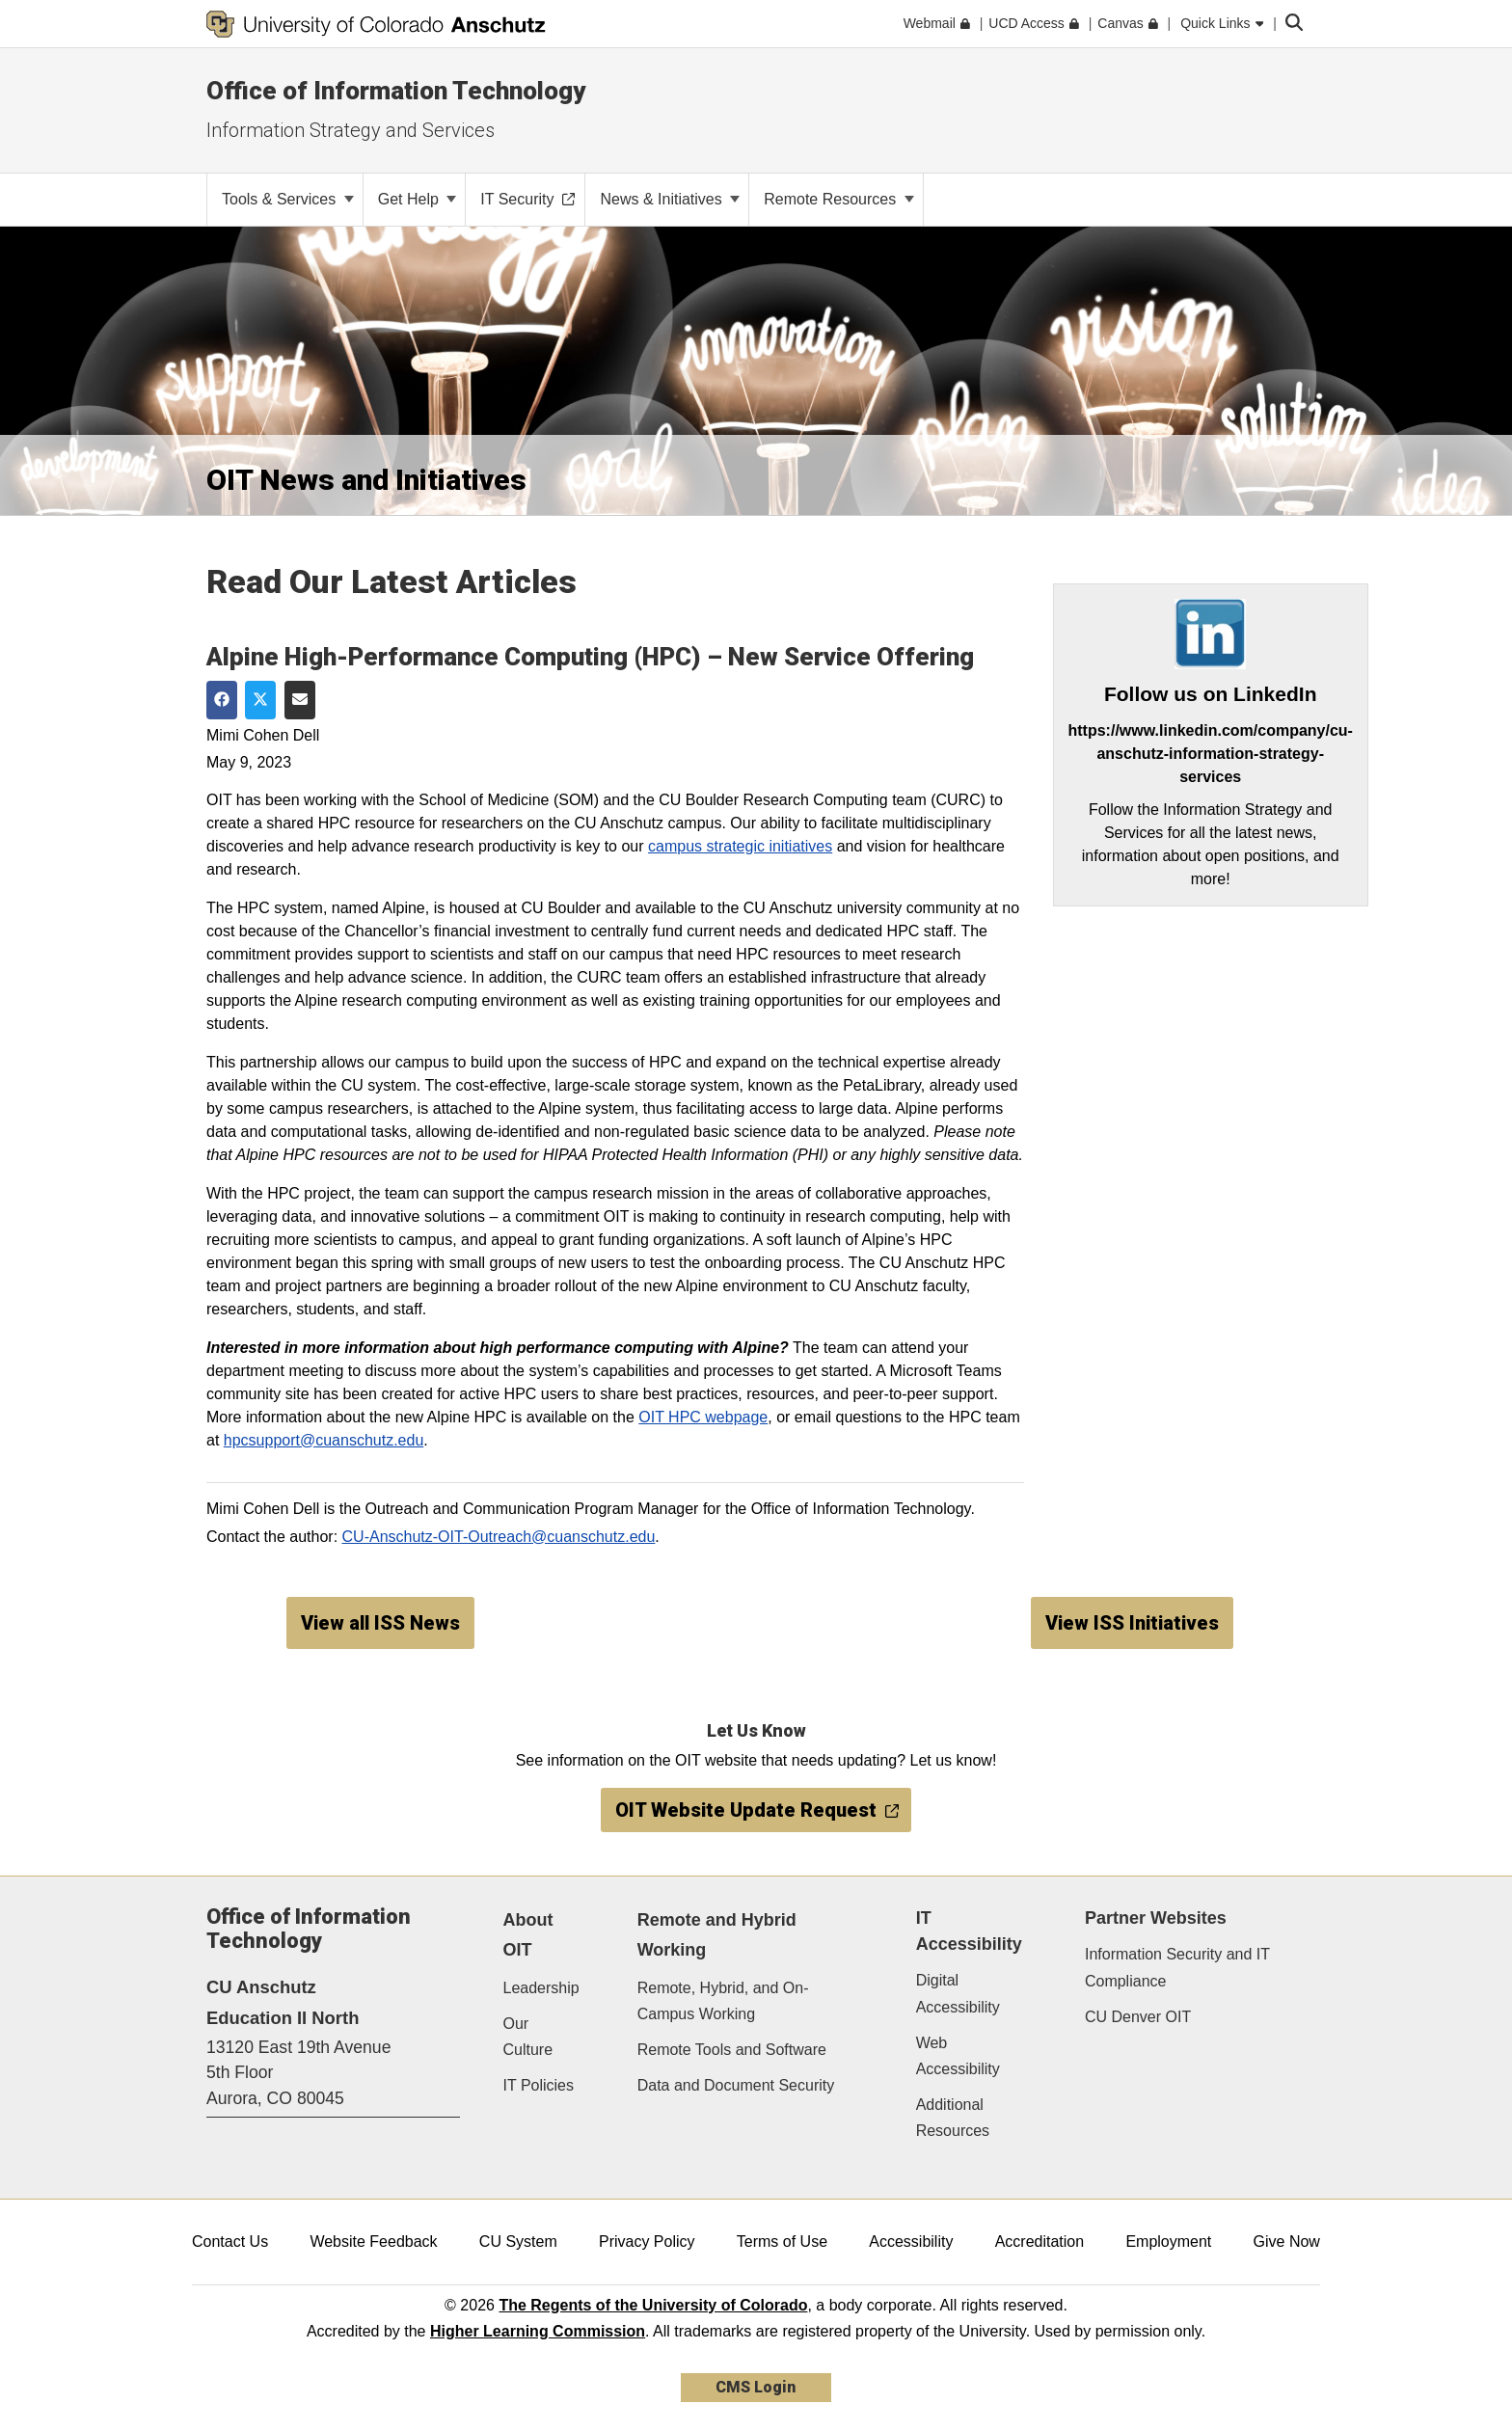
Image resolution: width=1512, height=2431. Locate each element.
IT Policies (539, 2085)
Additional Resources (952, 2117)
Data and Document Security (736, 2085)
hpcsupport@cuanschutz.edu (323, 1440)
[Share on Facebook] (221, 700)
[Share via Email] (299, 700)
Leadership (541, 1988)
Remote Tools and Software (731, 2049)
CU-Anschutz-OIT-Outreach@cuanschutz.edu (499, 1536)
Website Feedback (373, 2241)
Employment (1168, 2241)
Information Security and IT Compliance (1177, 1967)
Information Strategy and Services (350, 130)
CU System (518, 2241)
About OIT (528, 1934)
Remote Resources (838, 199)
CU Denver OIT (1138, 2017)
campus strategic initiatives (740, 846)
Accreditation (1040, 2241)
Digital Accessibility (958, 1993)
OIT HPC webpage (703, 1417)
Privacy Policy (647, 2241)
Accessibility (911, 2241)
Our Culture (528, 2036)
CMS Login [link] (756, 2387)
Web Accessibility (958, 2056)
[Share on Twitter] (260, 700)
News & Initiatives (670, 199)
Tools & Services (288, 199)
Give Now (1287, 2241)
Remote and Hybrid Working (716, 1934)
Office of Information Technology (395, 90)
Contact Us (230, 2241)
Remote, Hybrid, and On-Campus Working (723, 2001)
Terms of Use (782, 2241)
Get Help (417, 199)
